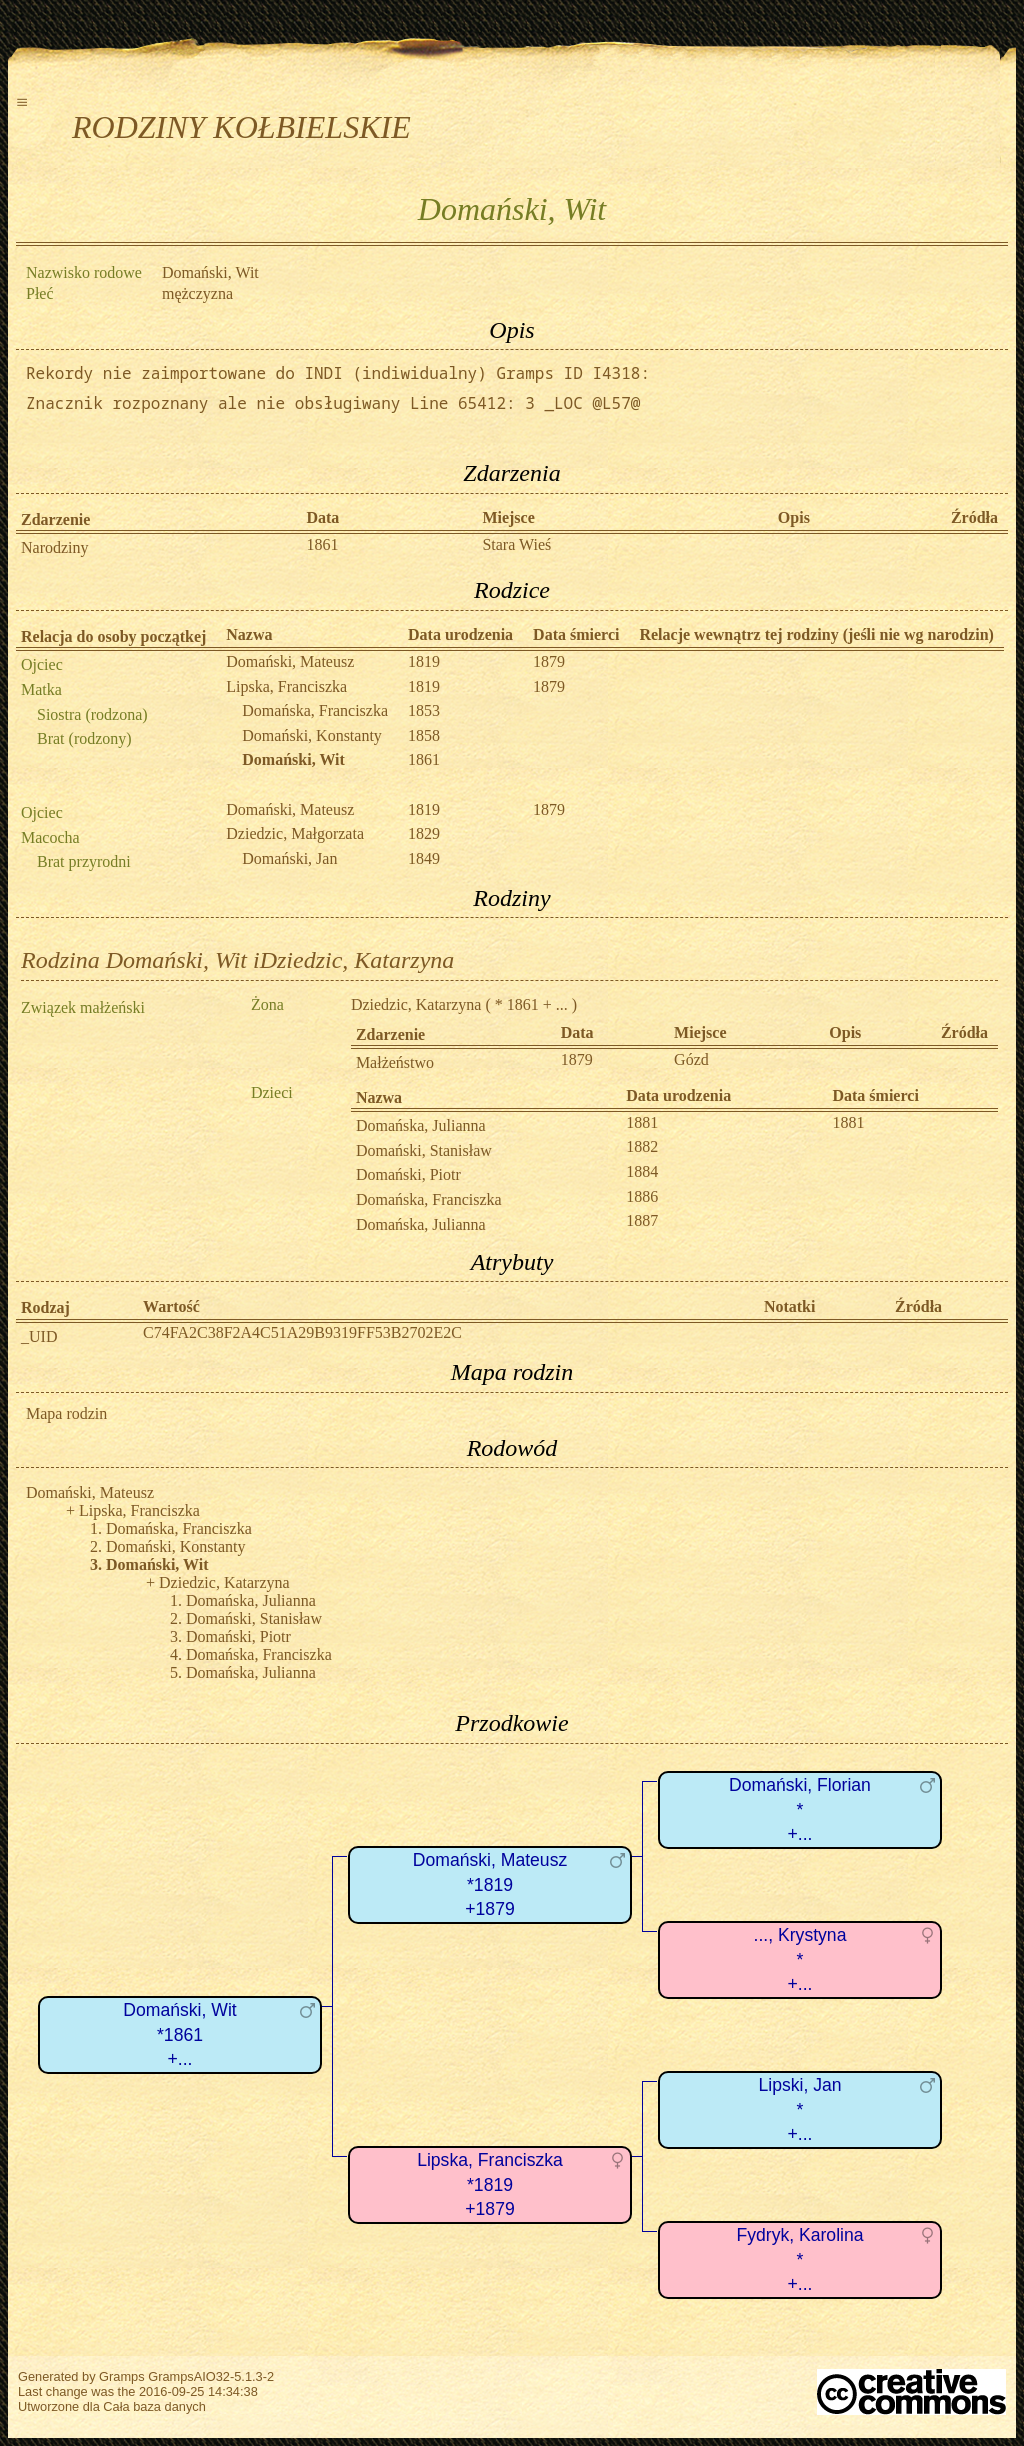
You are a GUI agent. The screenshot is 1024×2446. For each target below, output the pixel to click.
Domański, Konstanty (312, 735)
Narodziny (55, 547)
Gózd (691, 1059)
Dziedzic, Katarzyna (416, 1004)
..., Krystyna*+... (800, 1959)
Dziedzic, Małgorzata (295, 833)
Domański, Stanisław (424, 1150)
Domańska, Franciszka (315, 710)
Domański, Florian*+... (800, 1809)
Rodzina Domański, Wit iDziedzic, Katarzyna (237, 960)
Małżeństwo (395, 1062)
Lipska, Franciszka (286, 686)
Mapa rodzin (66, 1413)
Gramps (122, 2376)
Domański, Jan (289, 858)
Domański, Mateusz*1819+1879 (490, 1884)
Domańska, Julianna (421, 1125)
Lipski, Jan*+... (799, 2109)
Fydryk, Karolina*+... (799, 2259)
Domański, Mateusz (290, 661)
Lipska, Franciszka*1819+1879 (490, 2184)
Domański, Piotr (408, 1174)
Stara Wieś (516, 544)
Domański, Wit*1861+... (179, 2034)
